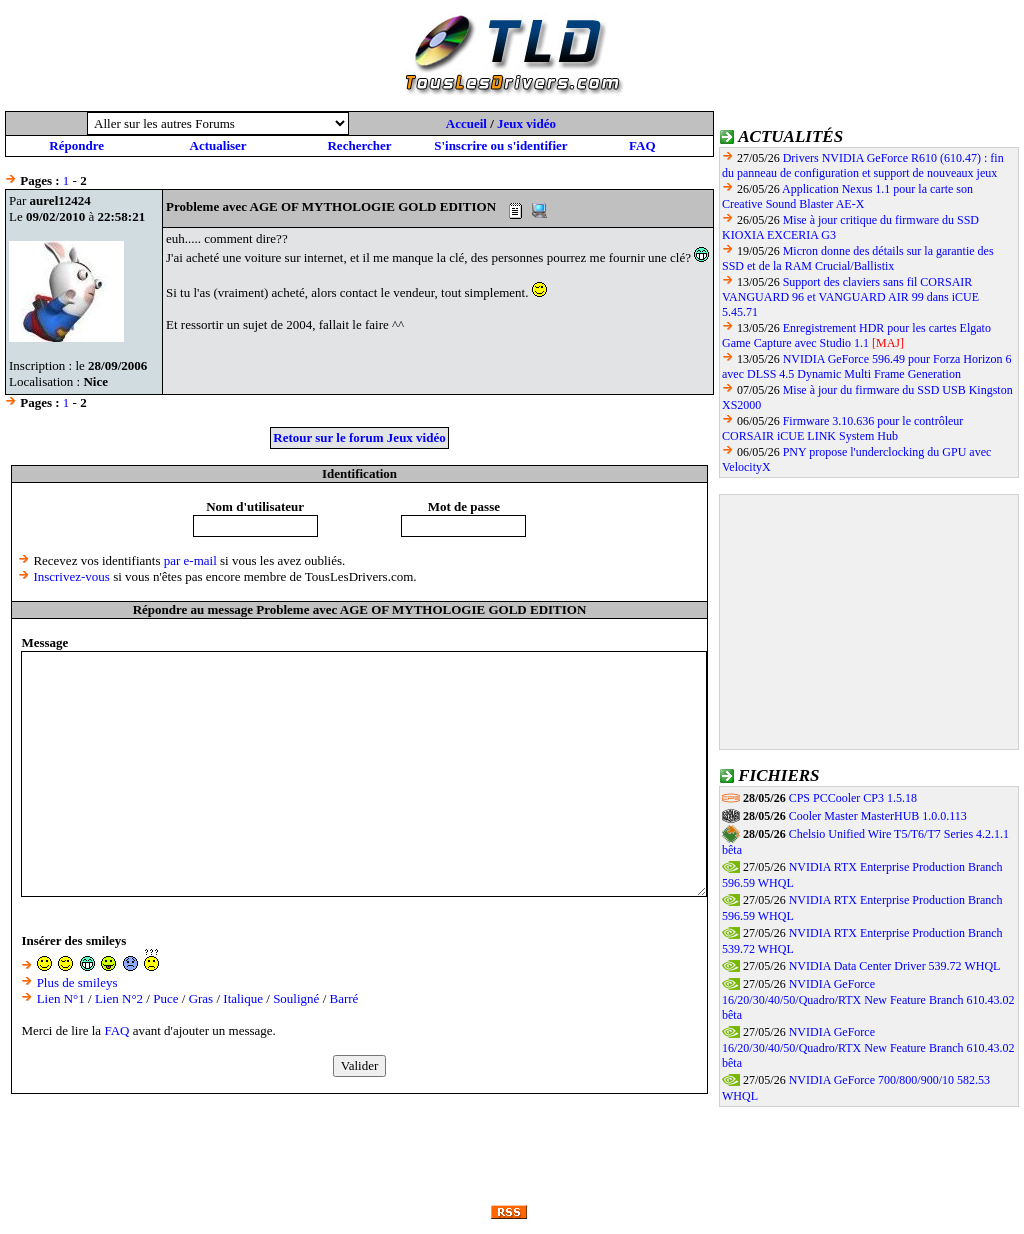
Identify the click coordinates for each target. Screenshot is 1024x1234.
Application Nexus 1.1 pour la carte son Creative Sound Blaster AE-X (847, 196)
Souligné (296, 998)
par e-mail (190, 560)
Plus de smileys (77, 982)
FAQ (642, 145)
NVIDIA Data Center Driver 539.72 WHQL (895, 966)
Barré (344, 998)
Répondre (76, 145)
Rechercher (359, 145)
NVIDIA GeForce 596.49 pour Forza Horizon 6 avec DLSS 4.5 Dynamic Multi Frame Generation (867, 366)
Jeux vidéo (526, 123)
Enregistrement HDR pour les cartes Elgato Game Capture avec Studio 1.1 (856, 335)
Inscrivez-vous (71, 576)
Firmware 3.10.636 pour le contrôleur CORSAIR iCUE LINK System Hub (842, 428)
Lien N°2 (119, 998)
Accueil (466, 123)
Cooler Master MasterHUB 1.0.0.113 (878, 816)
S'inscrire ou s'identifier (500, 145)
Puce (165, 998)
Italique (243, 998)
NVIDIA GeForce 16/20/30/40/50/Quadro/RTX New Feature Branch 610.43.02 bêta (868, 1000)
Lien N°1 (61, 998)
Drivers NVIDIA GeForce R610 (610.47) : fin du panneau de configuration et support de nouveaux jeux (863, 165)
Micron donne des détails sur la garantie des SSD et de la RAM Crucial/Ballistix (858, 258)
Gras (201, 998)
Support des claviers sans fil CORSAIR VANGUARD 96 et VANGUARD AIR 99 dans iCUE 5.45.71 (850, 297)
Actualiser (218, 145)
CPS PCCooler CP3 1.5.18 (853, 798)
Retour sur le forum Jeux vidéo (359, 437)
